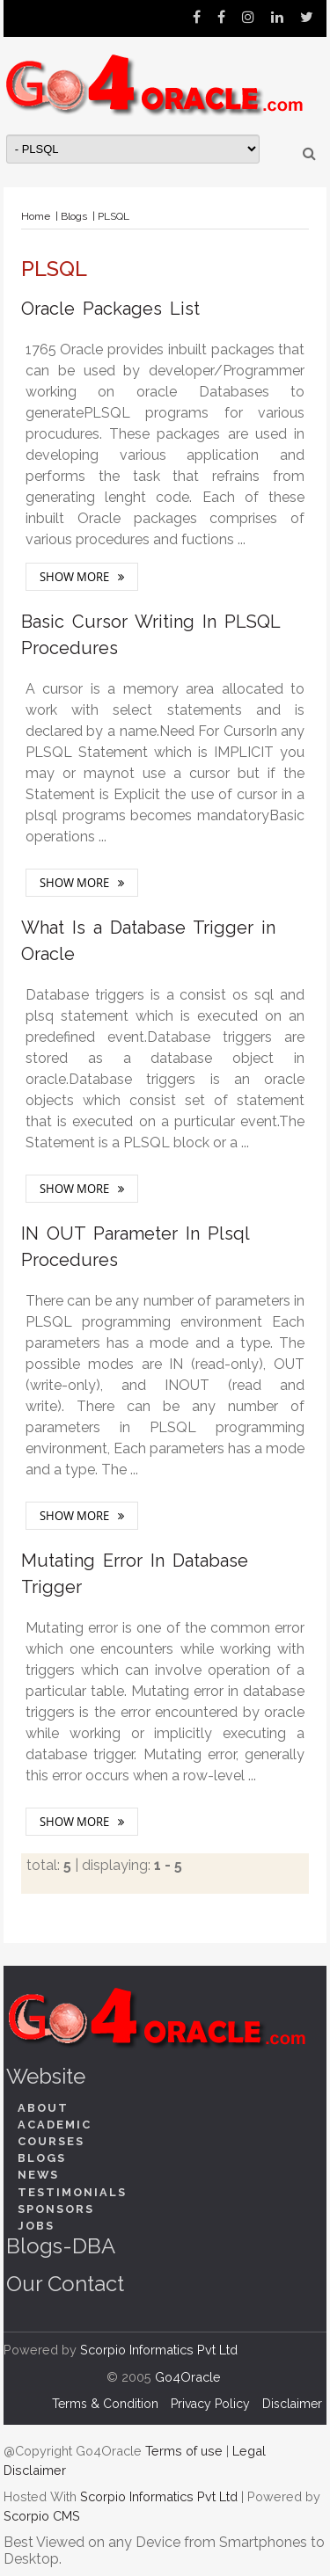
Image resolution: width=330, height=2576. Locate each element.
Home (35, 216)
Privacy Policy (210, 2404)
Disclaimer (292, 2404)
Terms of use (184, 2450)
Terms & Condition (105, 2404)
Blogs (74, 216)
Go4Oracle (188, 2376)
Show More (74, 577)
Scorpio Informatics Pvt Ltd (159, 2349)
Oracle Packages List (110, 308)
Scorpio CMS (42, 2515)
